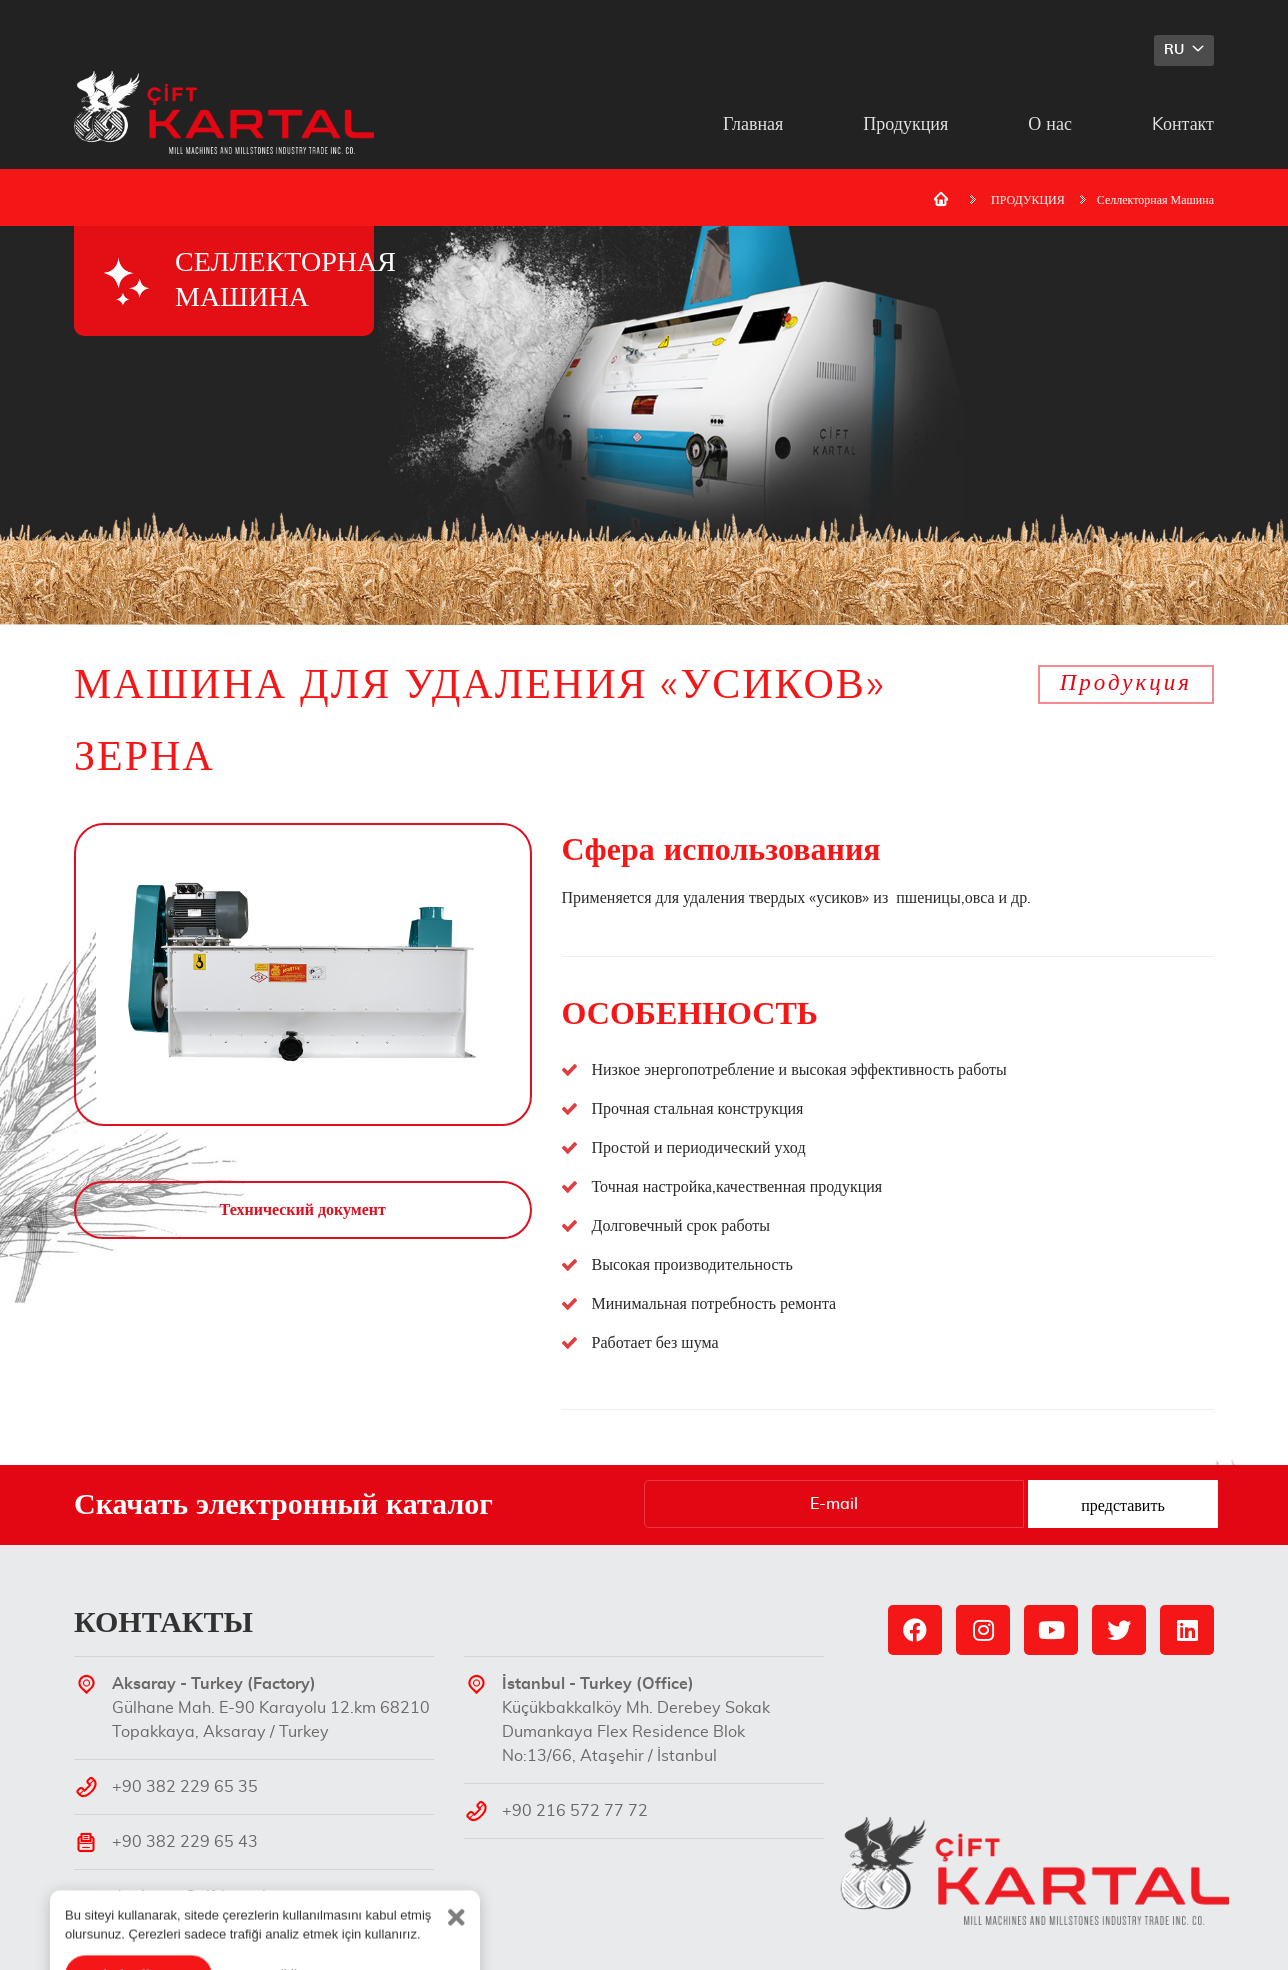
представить (1122, 1506)
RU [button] (1176, 50)
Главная (753, 125)
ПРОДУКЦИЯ (1028, 200)
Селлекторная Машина (1155, 200)
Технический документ (303, 1210)
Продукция (1126, 683)
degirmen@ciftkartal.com (206, 1897)
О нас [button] (1050, 125)
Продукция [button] (905, 125)
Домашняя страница (941, 199)
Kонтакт (1183, 125)
